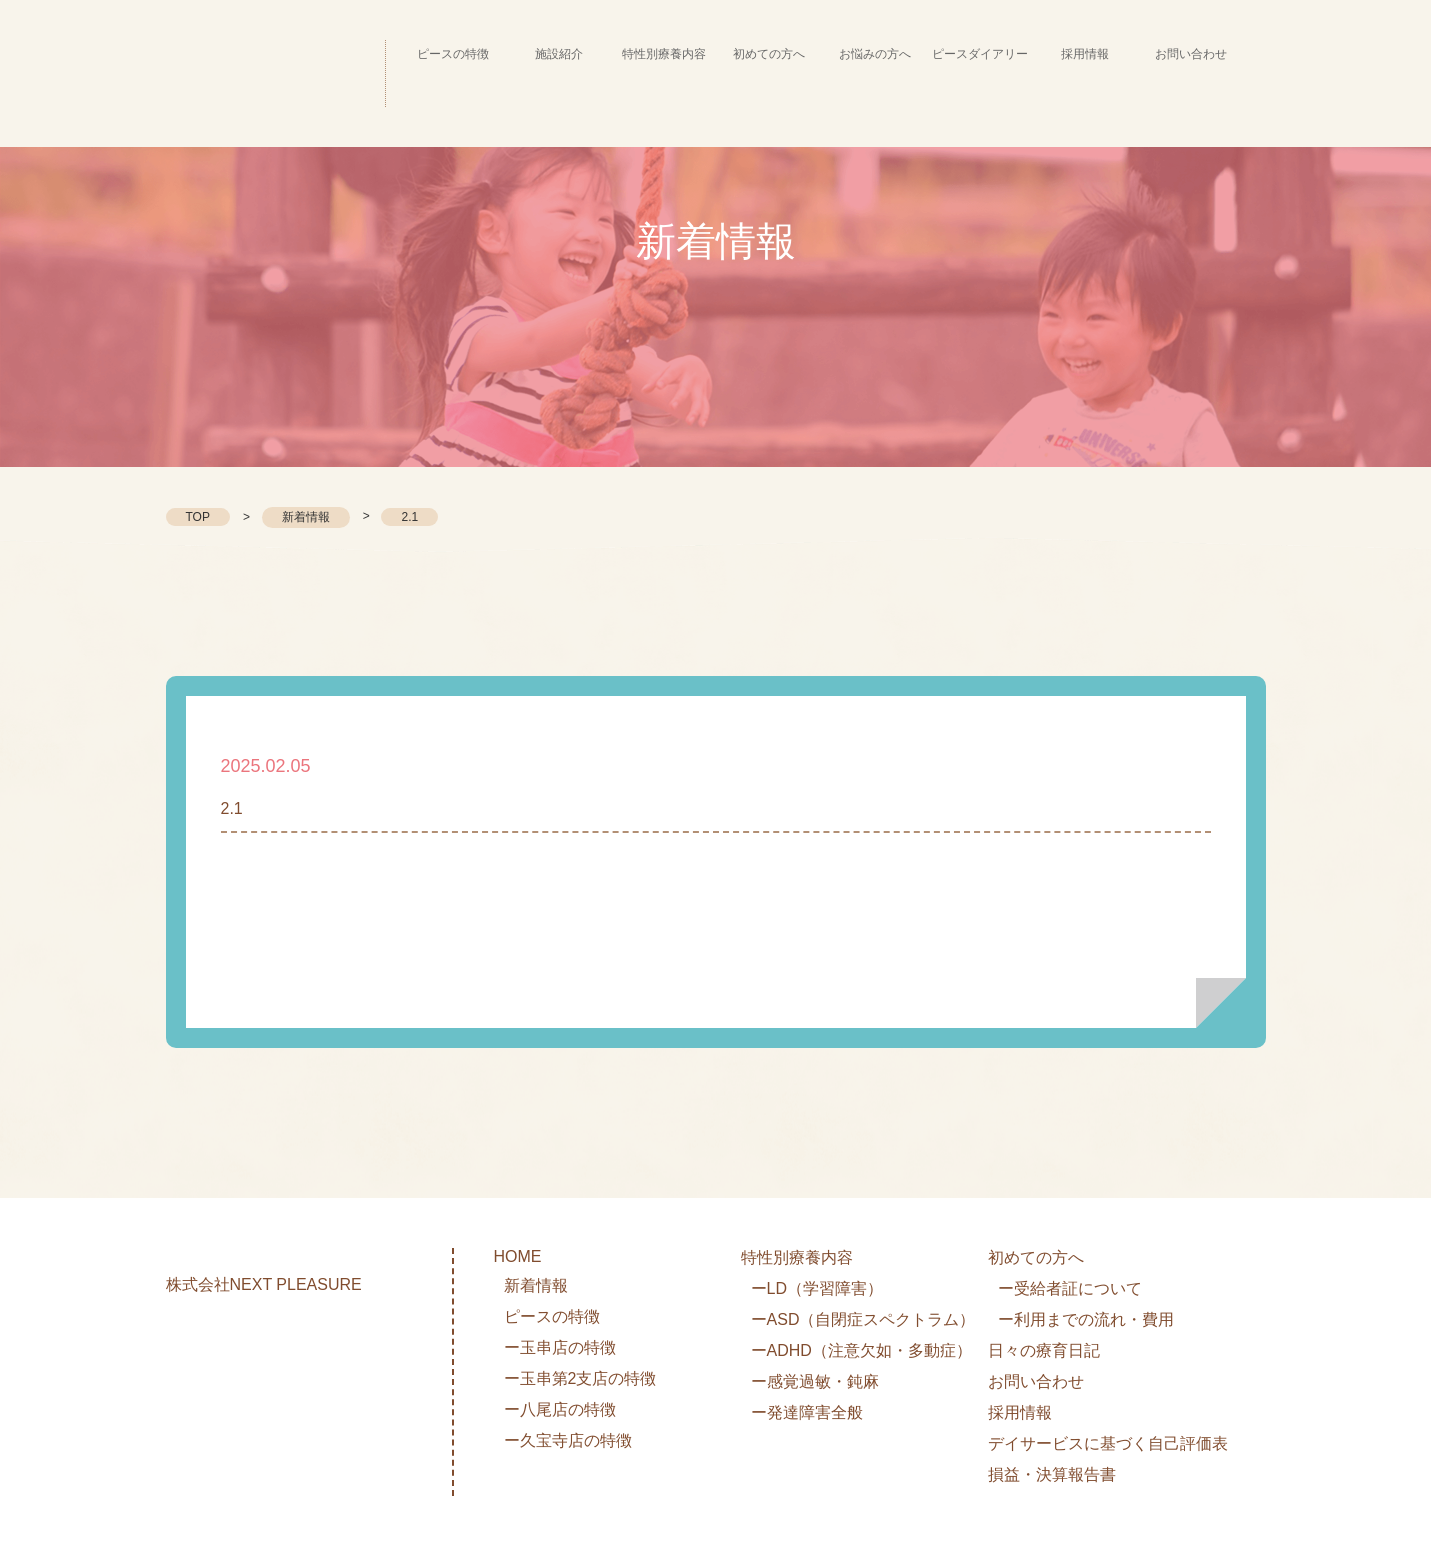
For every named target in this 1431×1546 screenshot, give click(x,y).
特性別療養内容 (797, 1257)
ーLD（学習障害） (817, 1288)
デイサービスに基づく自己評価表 (1108, 1443)
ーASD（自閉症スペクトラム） (863, 1319)
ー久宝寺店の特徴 (568, 1440)
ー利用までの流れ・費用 (1086, 1319)
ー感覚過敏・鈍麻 (815, 1381)
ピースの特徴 (552, 1316)
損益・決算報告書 (1052, 1474)
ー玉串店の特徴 (560, 1347)
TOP (198, 517)
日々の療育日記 (1044, 1350)
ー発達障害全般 (807, 1412)
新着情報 (306, 517)
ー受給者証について (1070, 1288)
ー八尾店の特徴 (560, 1409)
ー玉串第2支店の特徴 (580, 1378)
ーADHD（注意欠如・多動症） (861, 1350)
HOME (518, 1256)
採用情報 (1020, 1412)
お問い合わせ (1036, 1381)
